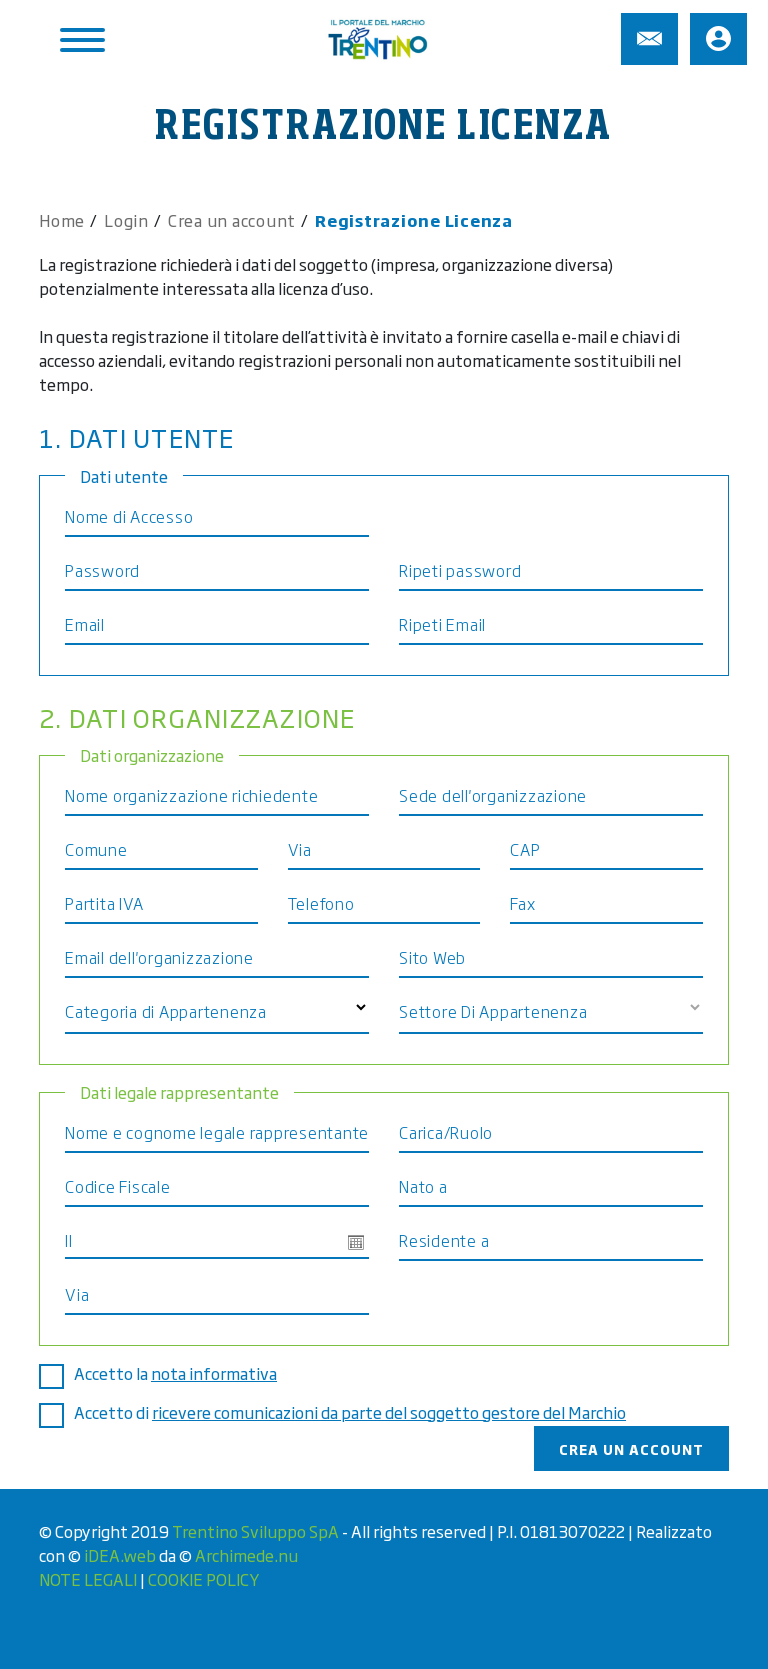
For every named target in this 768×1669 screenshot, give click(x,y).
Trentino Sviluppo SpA (255, 1531)
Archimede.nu (246, 1555)
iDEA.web (120, 1555)
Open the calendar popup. (356, 1242)
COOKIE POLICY (203, 1579)
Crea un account (631, 1448)
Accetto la (181, 1373)
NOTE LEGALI (88, 1579)
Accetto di (356, 1412)
